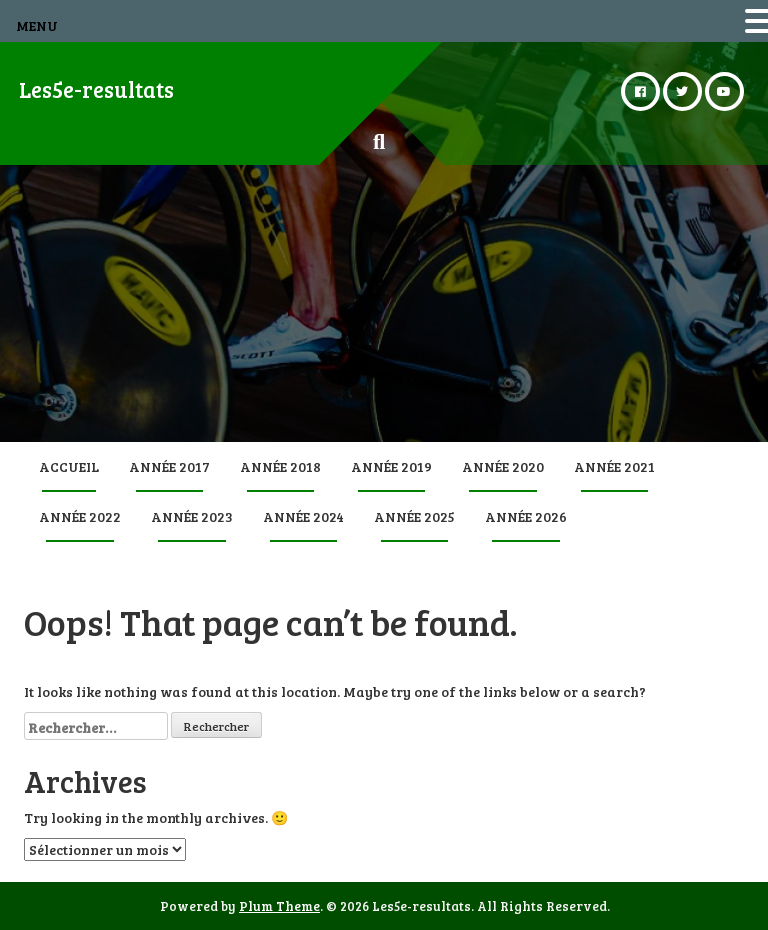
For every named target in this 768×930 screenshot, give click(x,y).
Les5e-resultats (96, 89)
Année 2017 (169, 466)
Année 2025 (414, 516)
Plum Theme (279, 906)
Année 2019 (391, 466)
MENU (37, 25)
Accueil (69, 466)
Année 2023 (192, 516)
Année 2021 (614, 466)
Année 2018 (280, 466)
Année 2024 (303, 516)
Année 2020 (503, 466)
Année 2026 (526, 516)
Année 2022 (80, 516)
